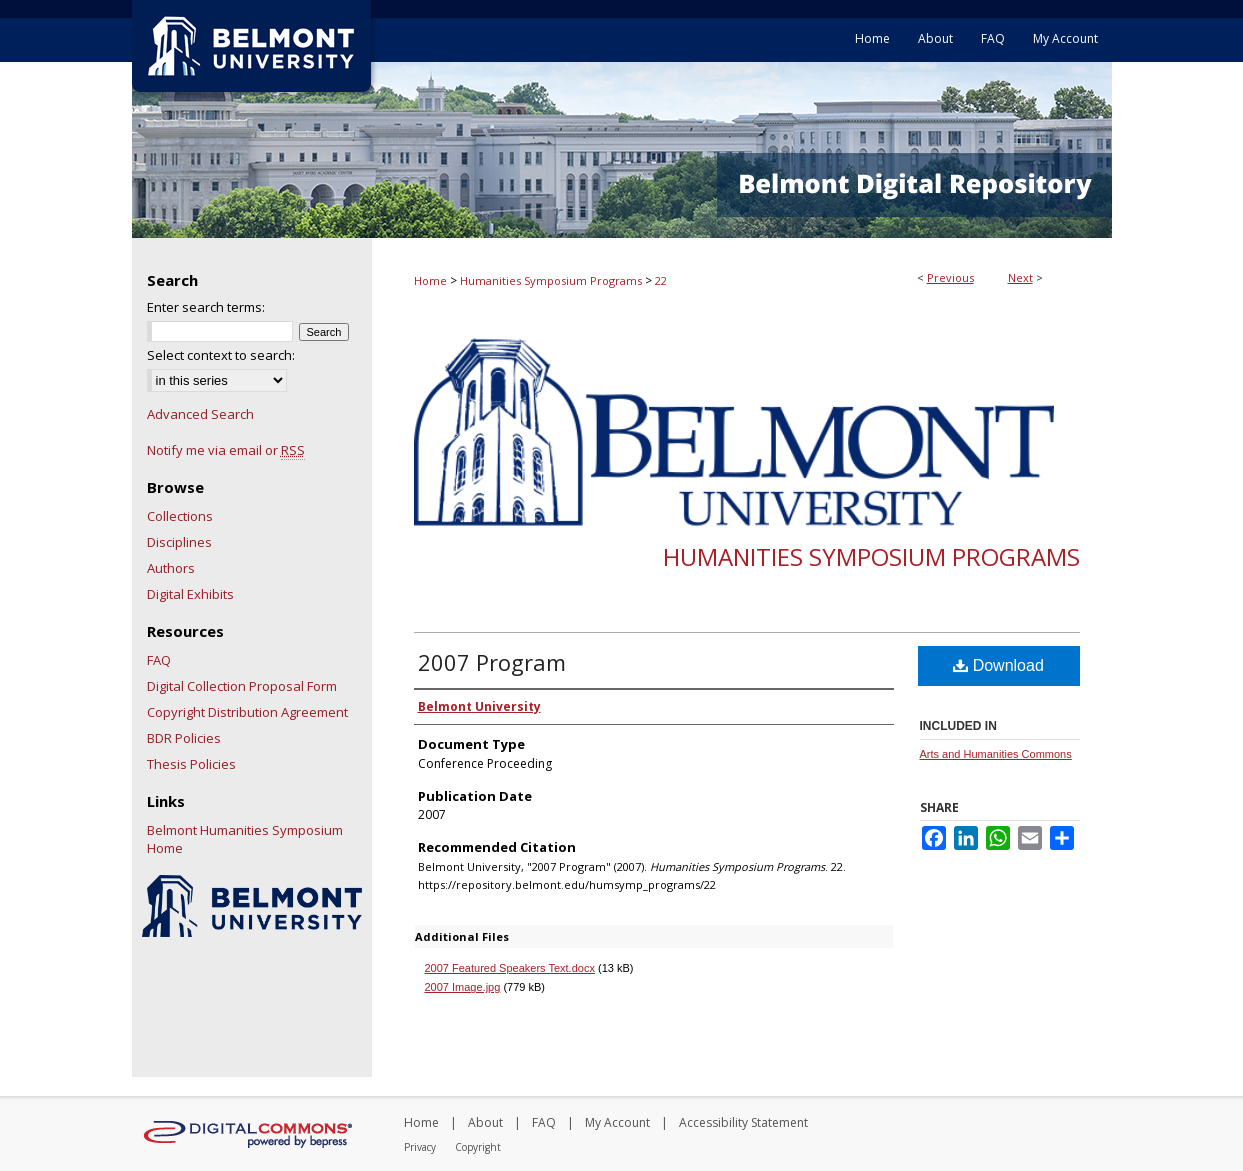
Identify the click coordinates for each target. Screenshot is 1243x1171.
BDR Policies (184, 738)
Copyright (478, 1147)
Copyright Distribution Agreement (247, 712)
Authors (171, 568)
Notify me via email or (226, 450)
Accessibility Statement (743, 1122)
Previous (950, 277)
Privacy (420, 1147)
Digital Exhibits (190, 594)
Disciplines (179, 542)
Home (430, 280)
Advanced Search (200, 414)
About (485, 1122)
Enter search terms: (206, 307)
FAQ (159, 660)
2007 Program (492, 662)
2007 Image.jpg (463, 987)
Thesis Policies (191, 764)
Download (998, 665)
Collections (180, 516)
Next (1020, 277)
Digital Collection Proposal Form (242, 686)
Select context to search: (221, 355)
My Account (617, 1122)
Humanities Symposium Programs (551, 280)
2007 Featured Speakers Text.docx (510, 968)
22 (661, 280)
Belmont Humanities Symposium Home (245, 839)
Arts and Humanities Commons (996, 754)
